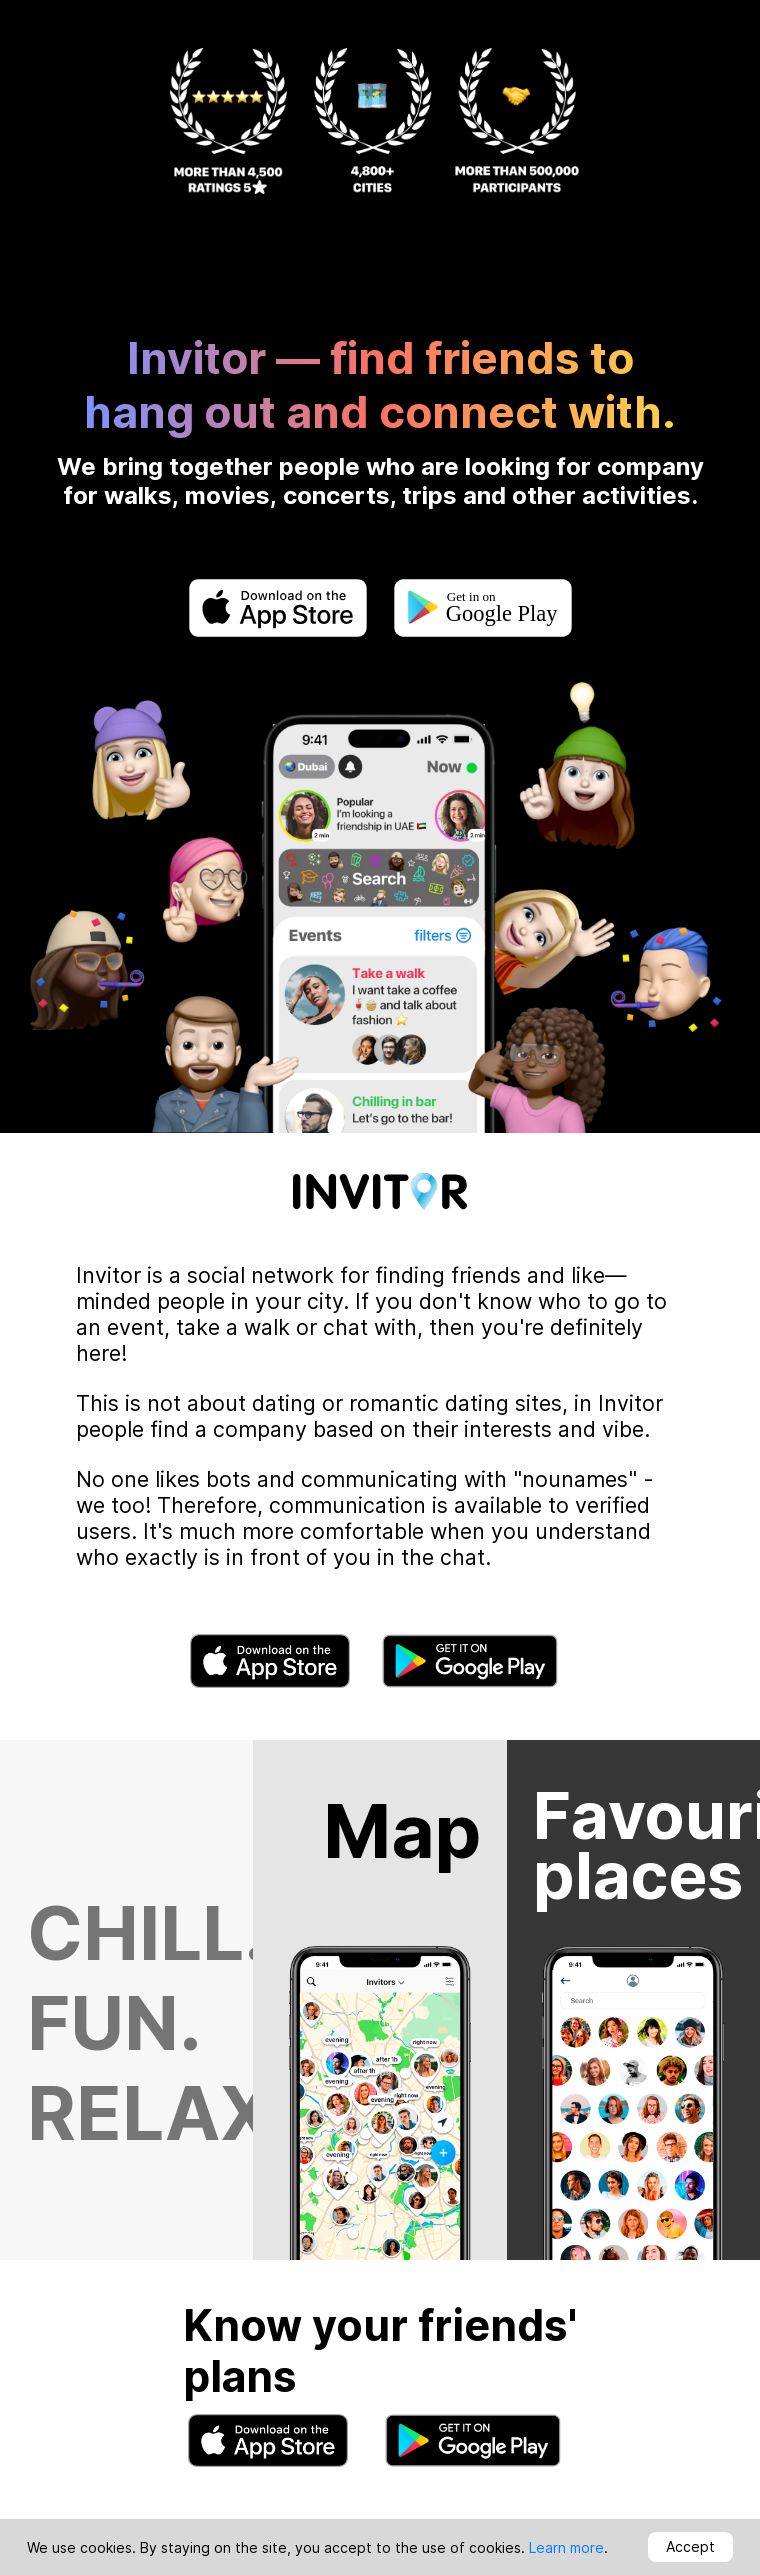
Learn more (566, 2547)
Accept (690, 2546)
